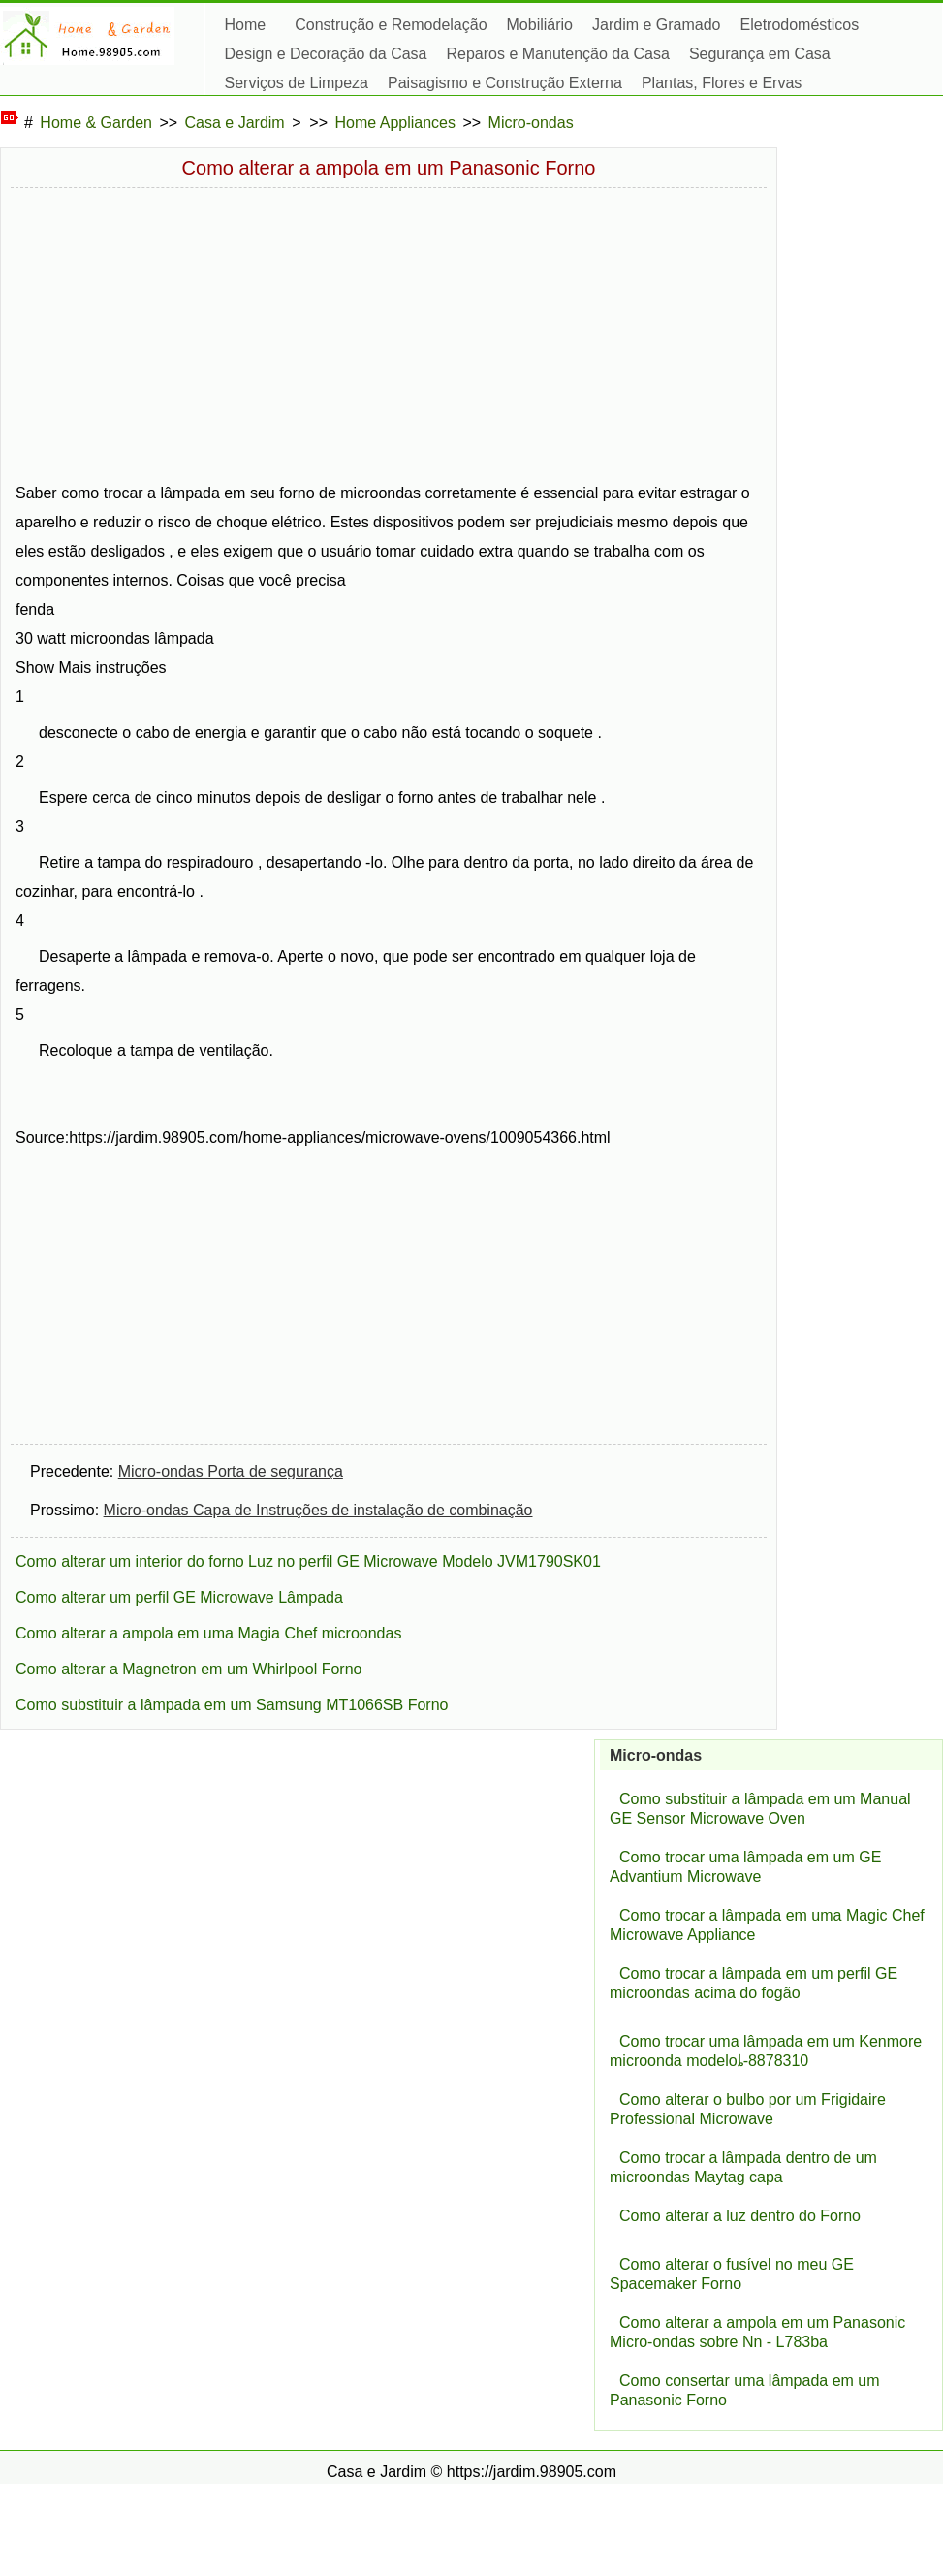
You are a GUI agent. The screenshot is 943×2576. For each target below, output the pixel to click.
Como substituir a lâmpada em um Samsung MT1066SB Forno (232, 1705)
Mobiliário (540, 24)
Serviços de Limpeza (297, 83)
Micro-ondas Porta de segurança (230, 1471)
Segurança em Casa (760, 54)
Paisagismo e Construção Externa (505, 83)
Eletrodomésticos (800, 24)
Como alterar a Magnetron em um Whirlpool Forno (188, 1669)
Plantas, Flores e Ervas (722, 83)
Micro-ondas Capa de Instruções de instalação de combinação (318, 1510)
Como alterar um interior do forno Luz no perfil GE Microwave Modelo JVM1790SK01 (308, 1561)
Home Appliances (395, 122)
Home (246, 24)
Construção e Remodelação (391, 24)
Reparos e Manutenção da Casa (558, 54)
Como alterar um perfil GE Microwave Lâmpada (179, 1597)
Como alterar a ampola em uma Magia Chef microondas (208, 1633)
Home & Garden (96, 122)
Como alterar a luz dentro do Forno (740, 2216)
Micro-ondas (531, 122)
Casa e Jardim (235, 122)
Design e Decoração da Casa (326, 54)
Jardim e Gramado (656, 24)
